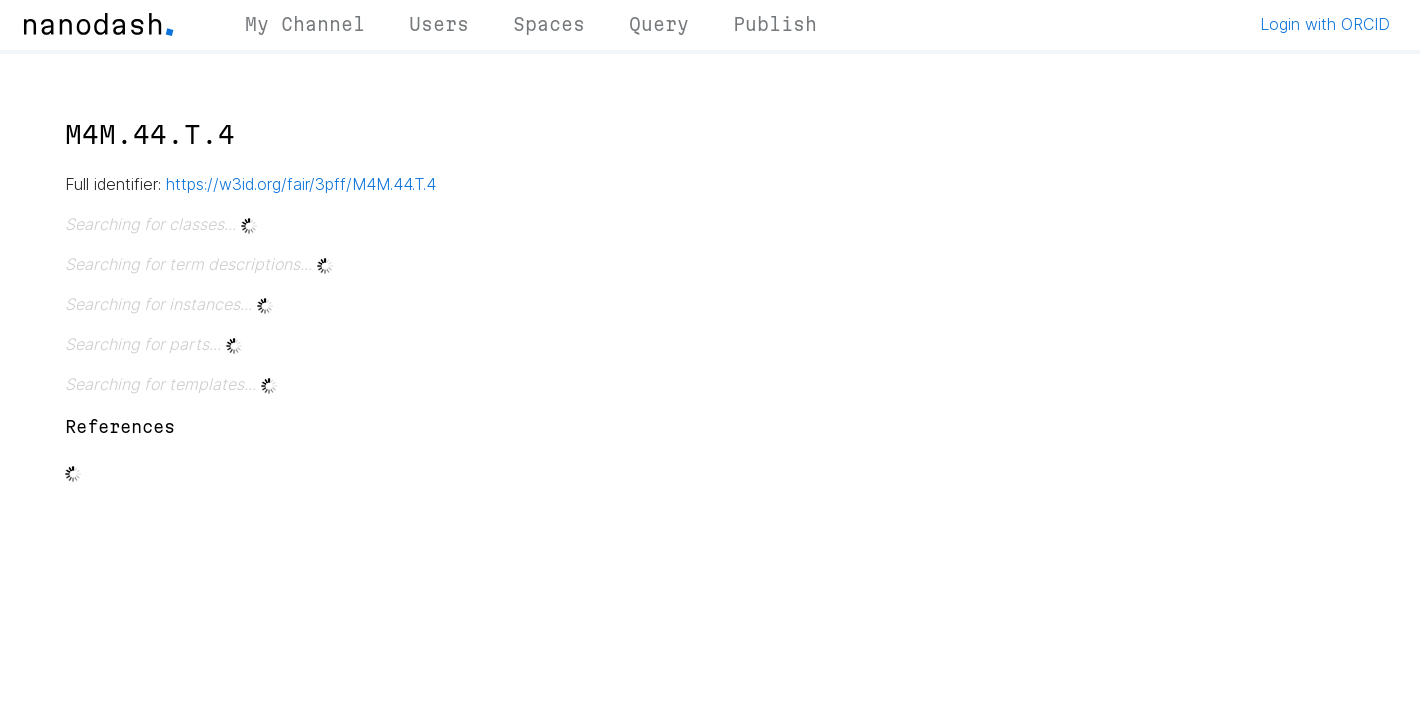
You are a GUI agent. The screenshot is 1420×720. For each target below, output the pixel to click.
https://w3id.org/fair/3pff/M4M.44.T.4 (301, 184)
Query (659, 24)
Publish (775, 24)
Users (439, 24)
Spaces (549, 24)
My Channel (305, 24)
